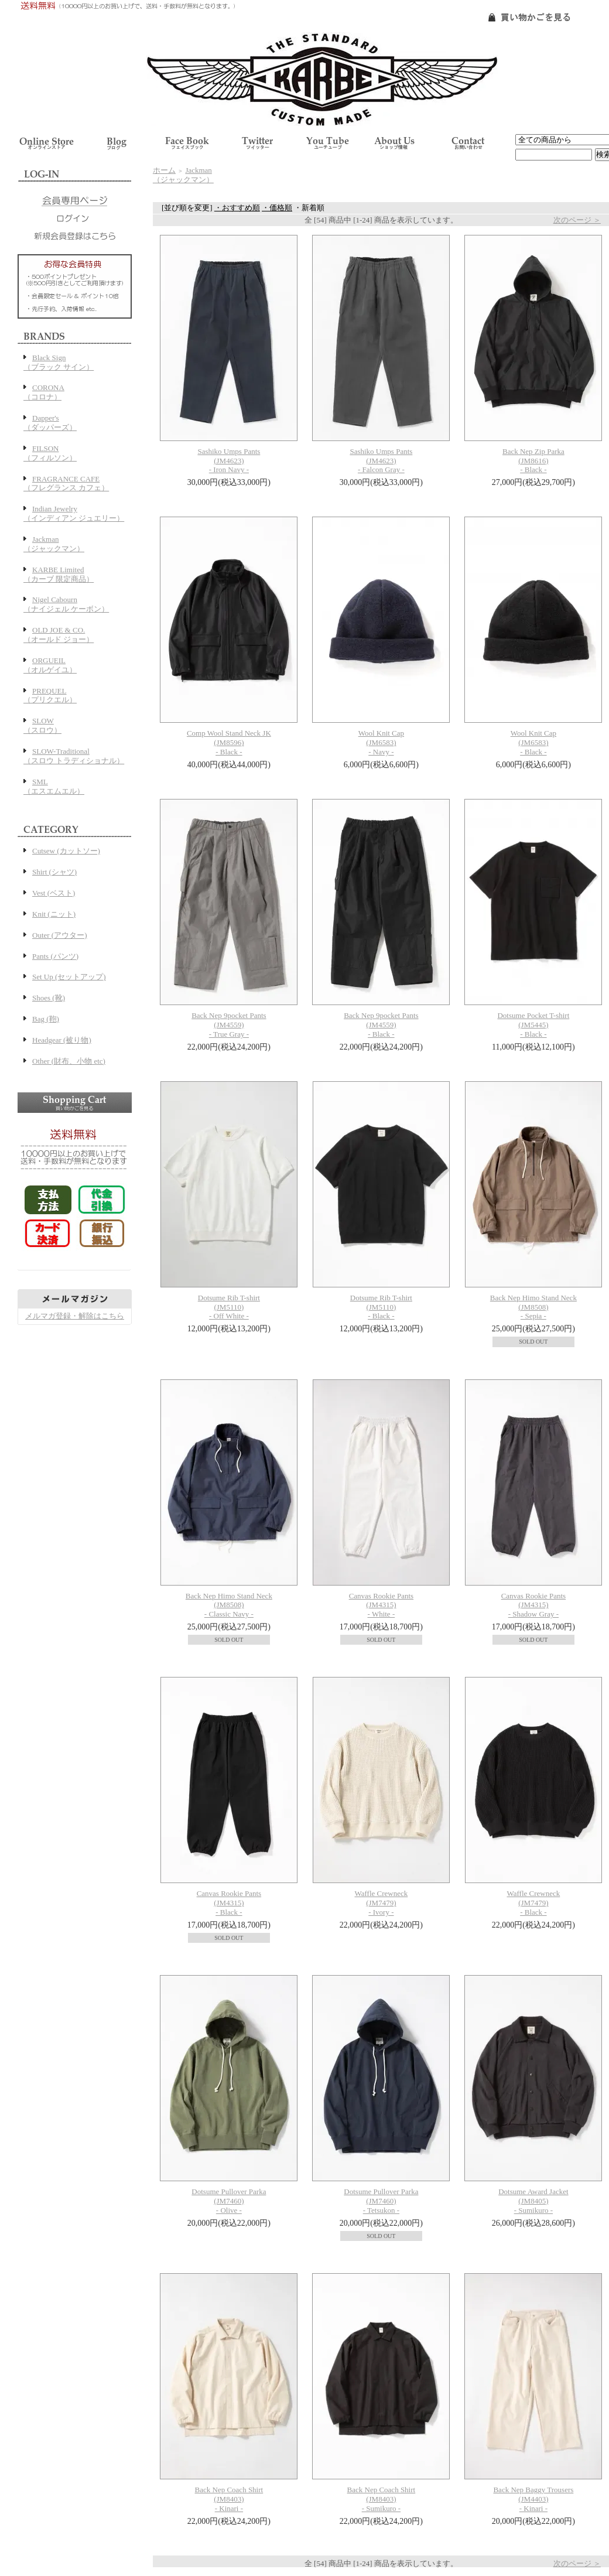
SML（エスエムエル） (53, 786)
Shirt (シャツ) (54, 871)
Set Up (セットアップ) (69, 976)
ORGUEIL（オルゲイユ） (50, 665)
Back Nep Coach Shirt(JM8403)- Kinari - (229, 2499)
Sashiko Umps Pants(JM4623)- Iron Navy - (228, 460)
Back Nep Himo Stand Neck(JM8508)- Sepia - (533, 1307)
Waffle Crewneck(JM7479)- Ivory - (381, 1902)
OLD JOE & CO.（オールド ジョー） (58, 635)
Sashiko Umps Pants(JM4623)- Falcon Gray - (381, 460)
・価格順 (277, 207)
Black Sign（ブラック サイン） (58, 362)
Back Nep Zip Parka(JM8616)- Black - (533, 460)
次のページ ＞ (577, 220)
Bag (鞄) (45, 1018)
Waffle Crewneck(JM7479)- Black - (533, 1902)
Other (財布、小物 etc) (68, 1061)
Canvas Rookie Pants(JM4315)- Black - (229, 1902)
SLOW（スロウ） (42, 725)
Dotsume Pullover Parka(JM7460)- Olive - (228, 2201)
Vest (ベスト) (53, 893)
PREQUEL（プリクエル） (50, 695)
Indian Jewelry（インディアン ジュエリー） (73, 513)
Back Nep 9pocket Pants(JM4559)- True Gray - (228, 1024)
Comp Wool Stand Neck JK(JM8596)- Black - (229, 742)
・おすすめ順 (237, 207)
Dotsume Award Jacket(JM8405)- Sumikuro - (533, 2201)
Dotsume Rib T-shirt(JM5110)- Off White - (229, 1307)
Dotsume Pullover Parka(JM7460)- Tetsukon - (381, 2201)
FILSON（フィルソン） (50, 453)
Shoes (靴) (48, 997)
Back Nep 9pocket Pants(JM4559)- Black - (381, 1024)
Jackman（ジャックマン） (53, 544)
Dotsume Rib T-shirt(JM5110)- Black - (381, 1307)
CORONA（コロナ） (43, 392)
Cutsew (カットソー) (66, 850)
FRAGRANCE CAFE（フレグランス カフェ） (66, 483)
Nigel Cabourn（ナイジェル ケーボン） (66, 604)
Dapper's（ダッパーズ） (50, 423)
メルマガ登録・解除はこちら (74, 1315)
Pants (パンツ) (55, 956)
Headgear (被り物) (61, 1040)
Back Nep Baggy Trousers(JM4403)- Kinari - (533, 2499)
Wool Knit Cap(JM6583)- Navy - (381, 742)
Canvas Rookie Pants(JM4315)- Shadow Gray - (533, 1605)
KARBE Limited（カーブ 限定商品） (58, 574)
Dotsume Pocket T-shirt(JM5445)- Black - (533, 1024)
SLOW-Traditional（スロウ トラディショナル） (73, 756)
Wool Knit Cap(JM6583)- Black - (533, 742)
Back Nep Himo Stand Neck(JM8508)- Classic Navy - (229, 1605)
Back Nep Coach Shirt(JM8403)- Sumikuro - (381, 2499)
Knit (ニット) (54, 914)
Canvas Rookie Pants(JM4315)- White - (381, 1605)
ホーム (164, 170)
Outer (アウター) (59, 935)
